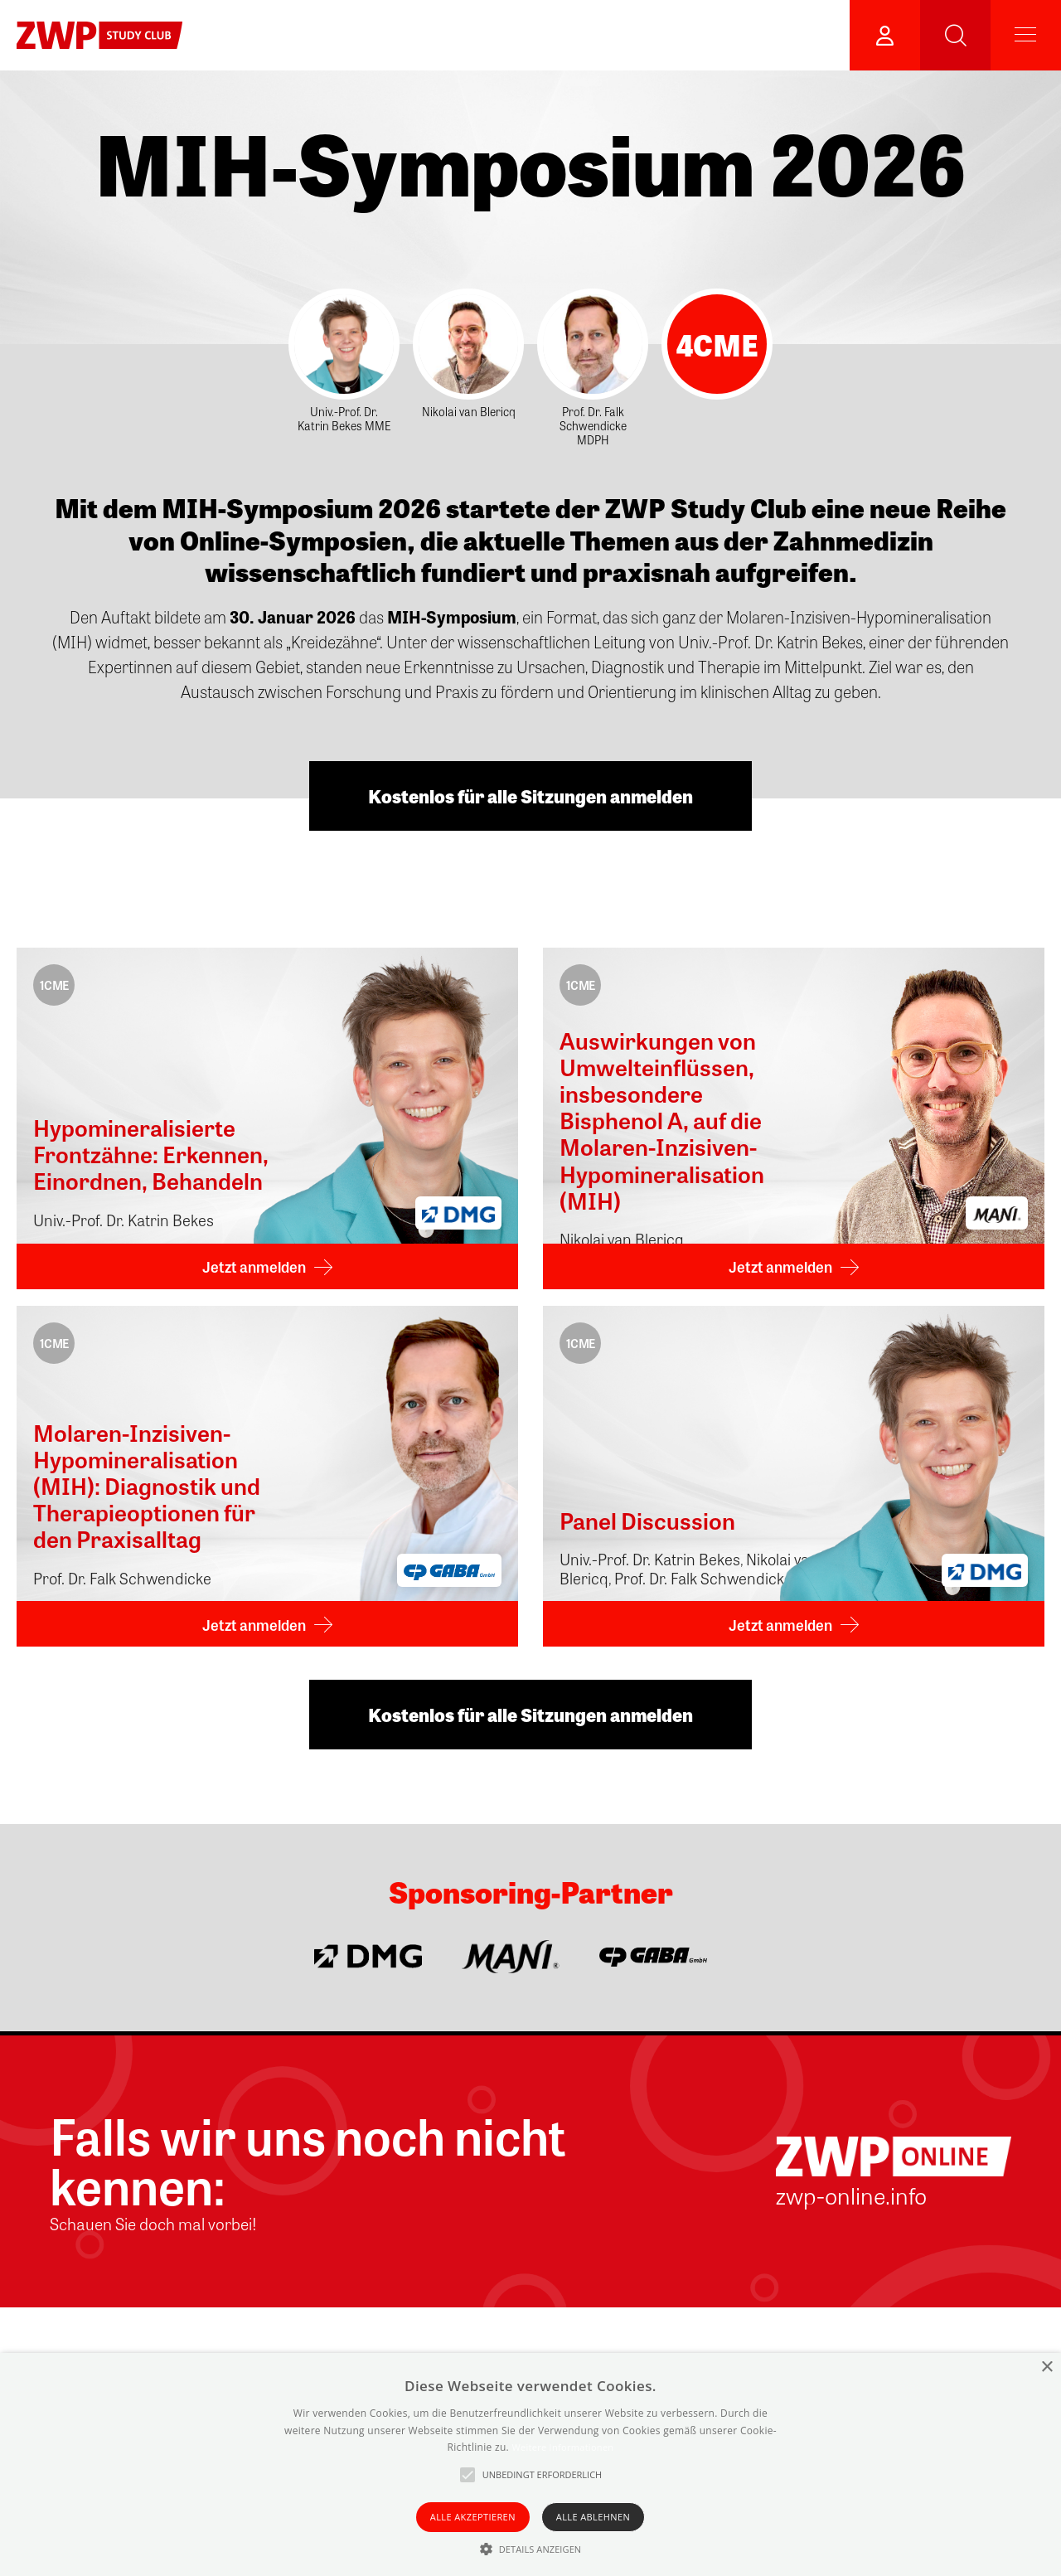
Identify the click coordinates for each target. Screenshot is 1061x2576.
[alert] (530, 2464)
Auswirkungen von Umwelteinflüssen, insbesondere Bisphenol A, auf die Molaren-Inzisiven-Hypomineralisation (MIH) (662, 1119)
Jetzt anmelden (254, 1266)
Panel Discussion (647, 1519)
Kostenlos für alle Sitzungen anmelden (530, 796)
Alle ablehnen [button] (593, 2517)
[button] (531, 2548)
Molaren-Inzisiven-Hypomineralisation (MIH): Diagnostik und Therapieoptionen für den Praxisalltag (146, 1485)
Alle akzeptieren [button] (473, 2517)
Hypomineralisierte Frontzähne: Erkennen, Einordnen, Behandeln (151, 1153)
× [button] (1046, 2367)
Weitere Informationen (562, 2447)
